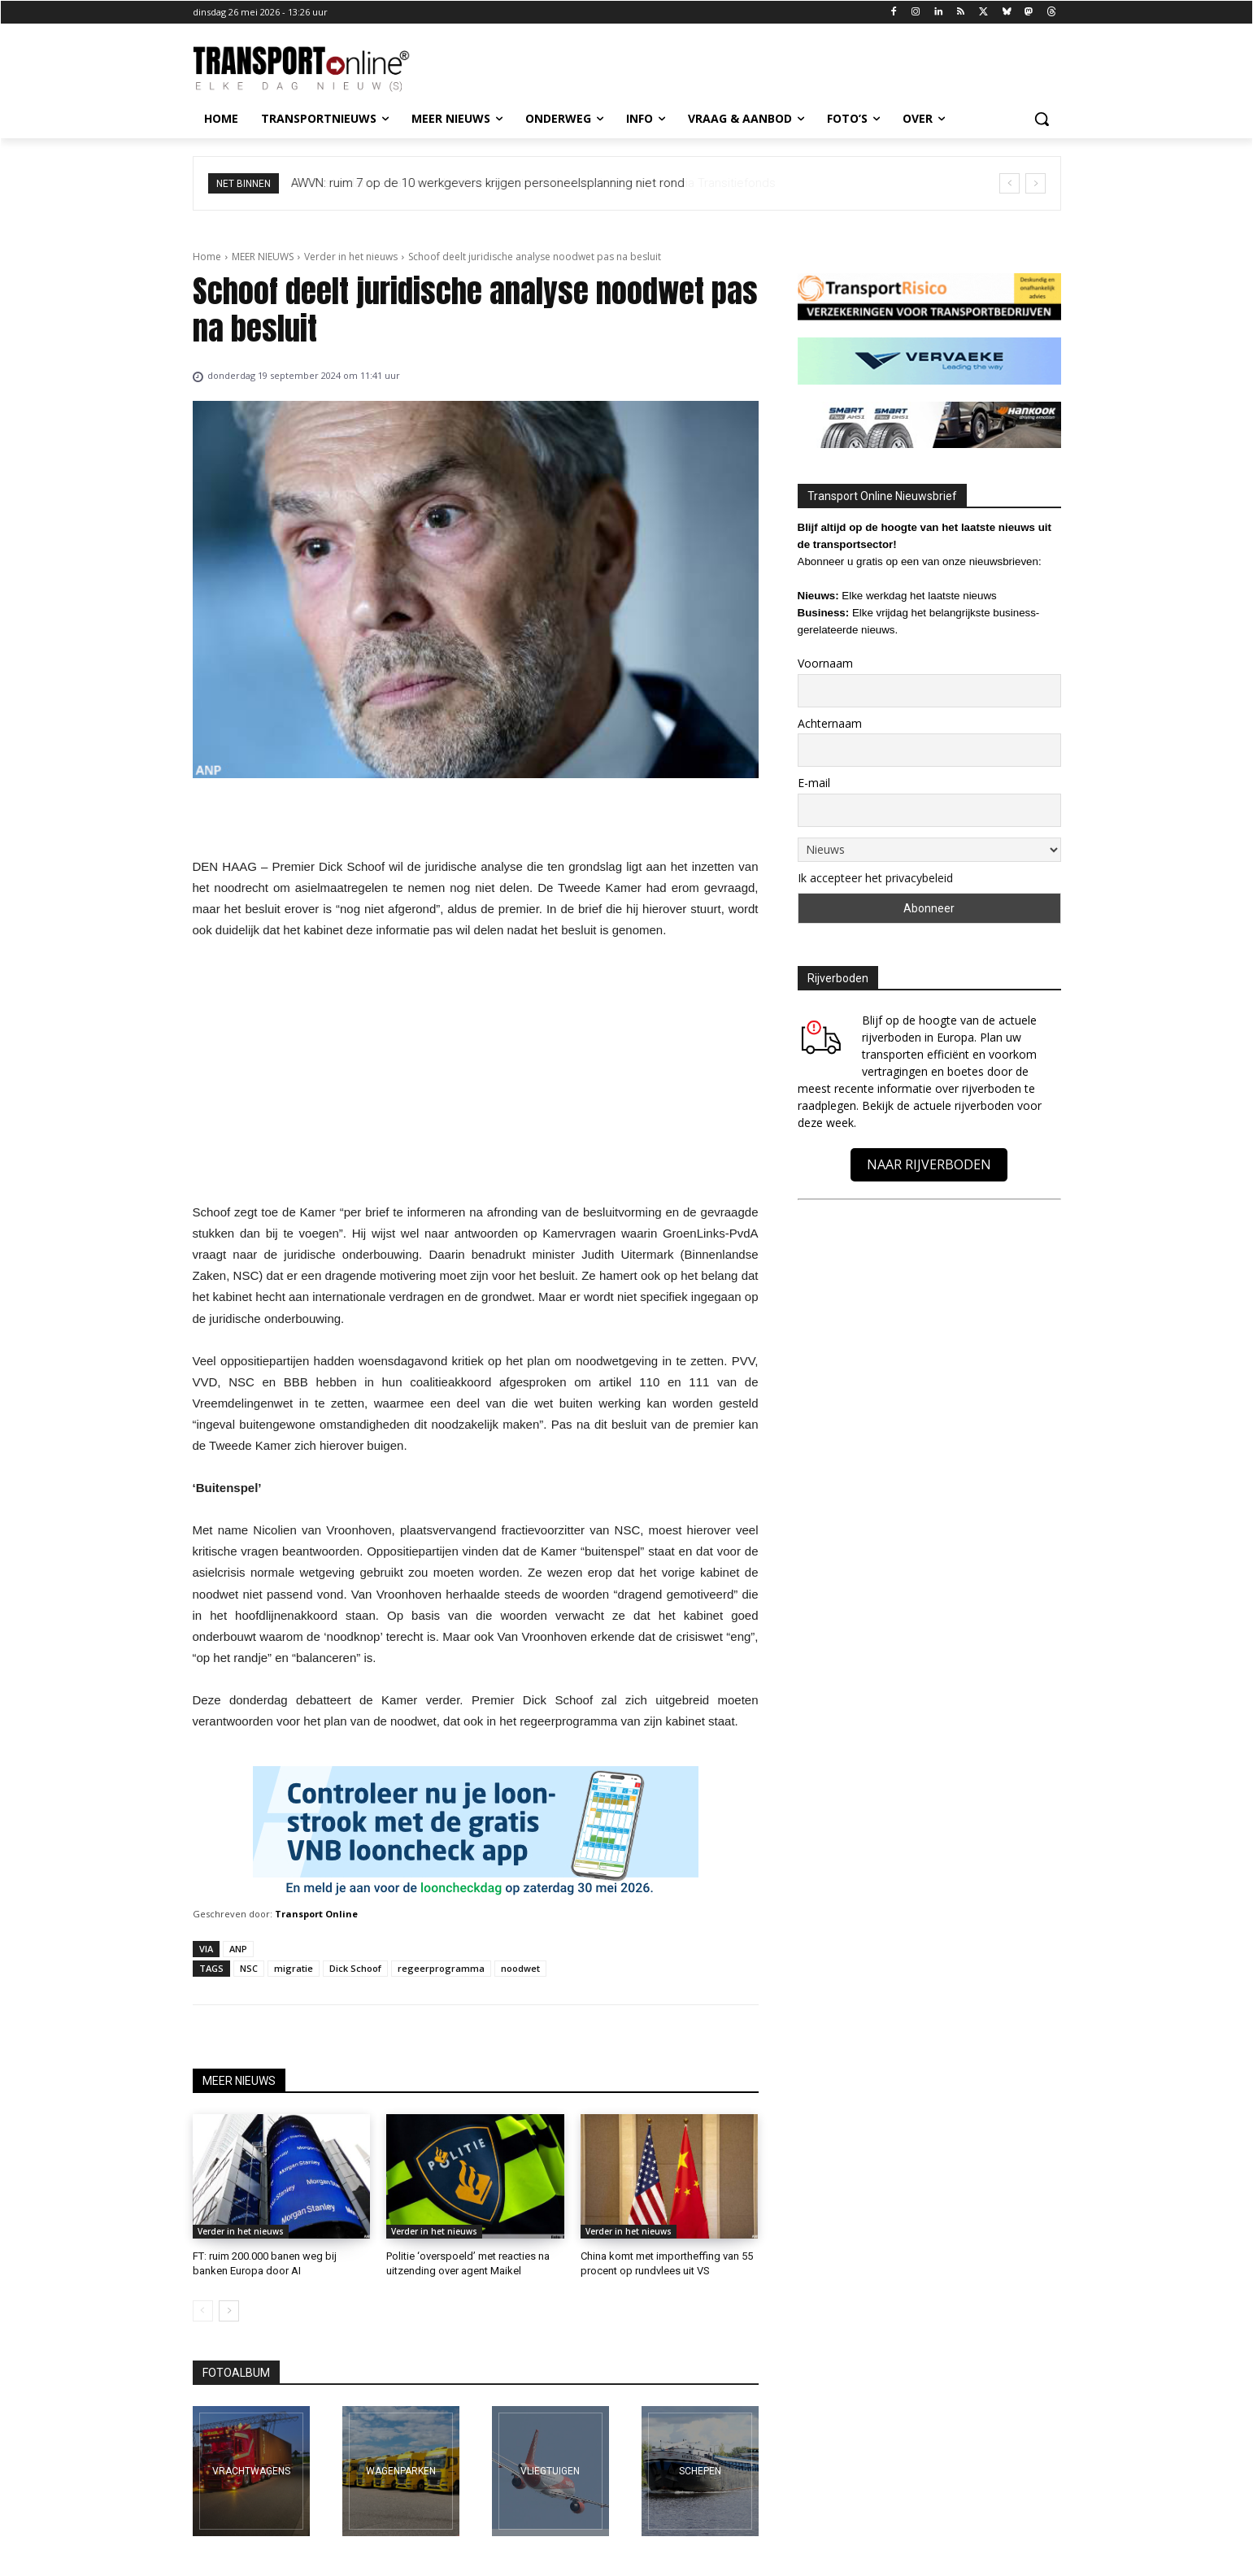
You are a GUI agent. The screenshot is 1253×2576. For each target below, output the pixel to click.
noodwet (520, 1968)
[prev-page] (203, 2310)
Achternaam (830, 723)
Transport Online (316, 1914)
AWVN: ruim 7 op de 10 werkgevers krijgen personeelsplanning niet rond (488, 183)
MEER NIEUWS (263, 256)
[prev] (1009, 183)
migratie (293, 1968)
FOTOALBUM (236, 2372)
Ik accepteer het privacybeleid (875, 878)
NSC (249, 1968)
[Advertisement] (476, 1076)
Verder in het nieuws (351, 256)
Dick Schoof (355, 1968)
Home (207, 256)
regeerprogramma (441, 1968)
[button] (1041, 118)
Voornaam (825, 663)
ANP (238, 1949)
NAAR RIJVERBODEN (929, 1164)
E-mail (814, 782)
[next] (1035, 183)
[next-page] (229, 2310)
